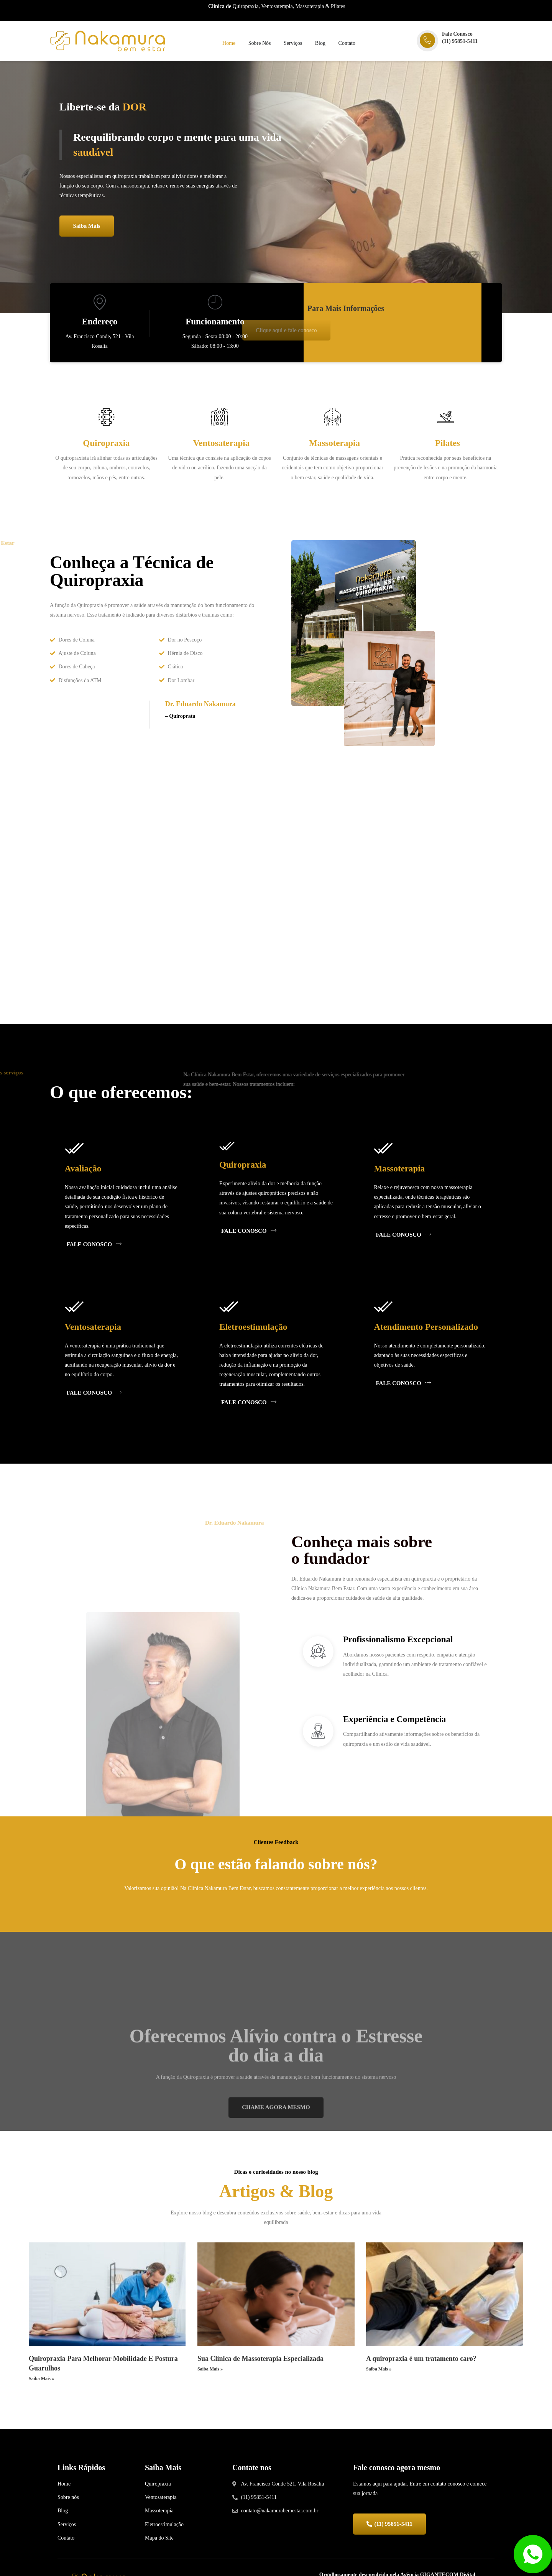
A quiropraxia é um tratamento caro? (421, 2371)
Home (227, 43)
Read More (108, 500)
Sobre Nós (259, 43)
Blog (322, 43)
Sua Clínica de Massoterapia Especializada (260, 2371)
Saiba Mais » (41, 2391)
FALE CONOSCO (98, 1250)
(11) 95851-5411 (460, 41)
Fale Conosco (457, 34)
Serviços (293, 43)
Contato (349, 43)
